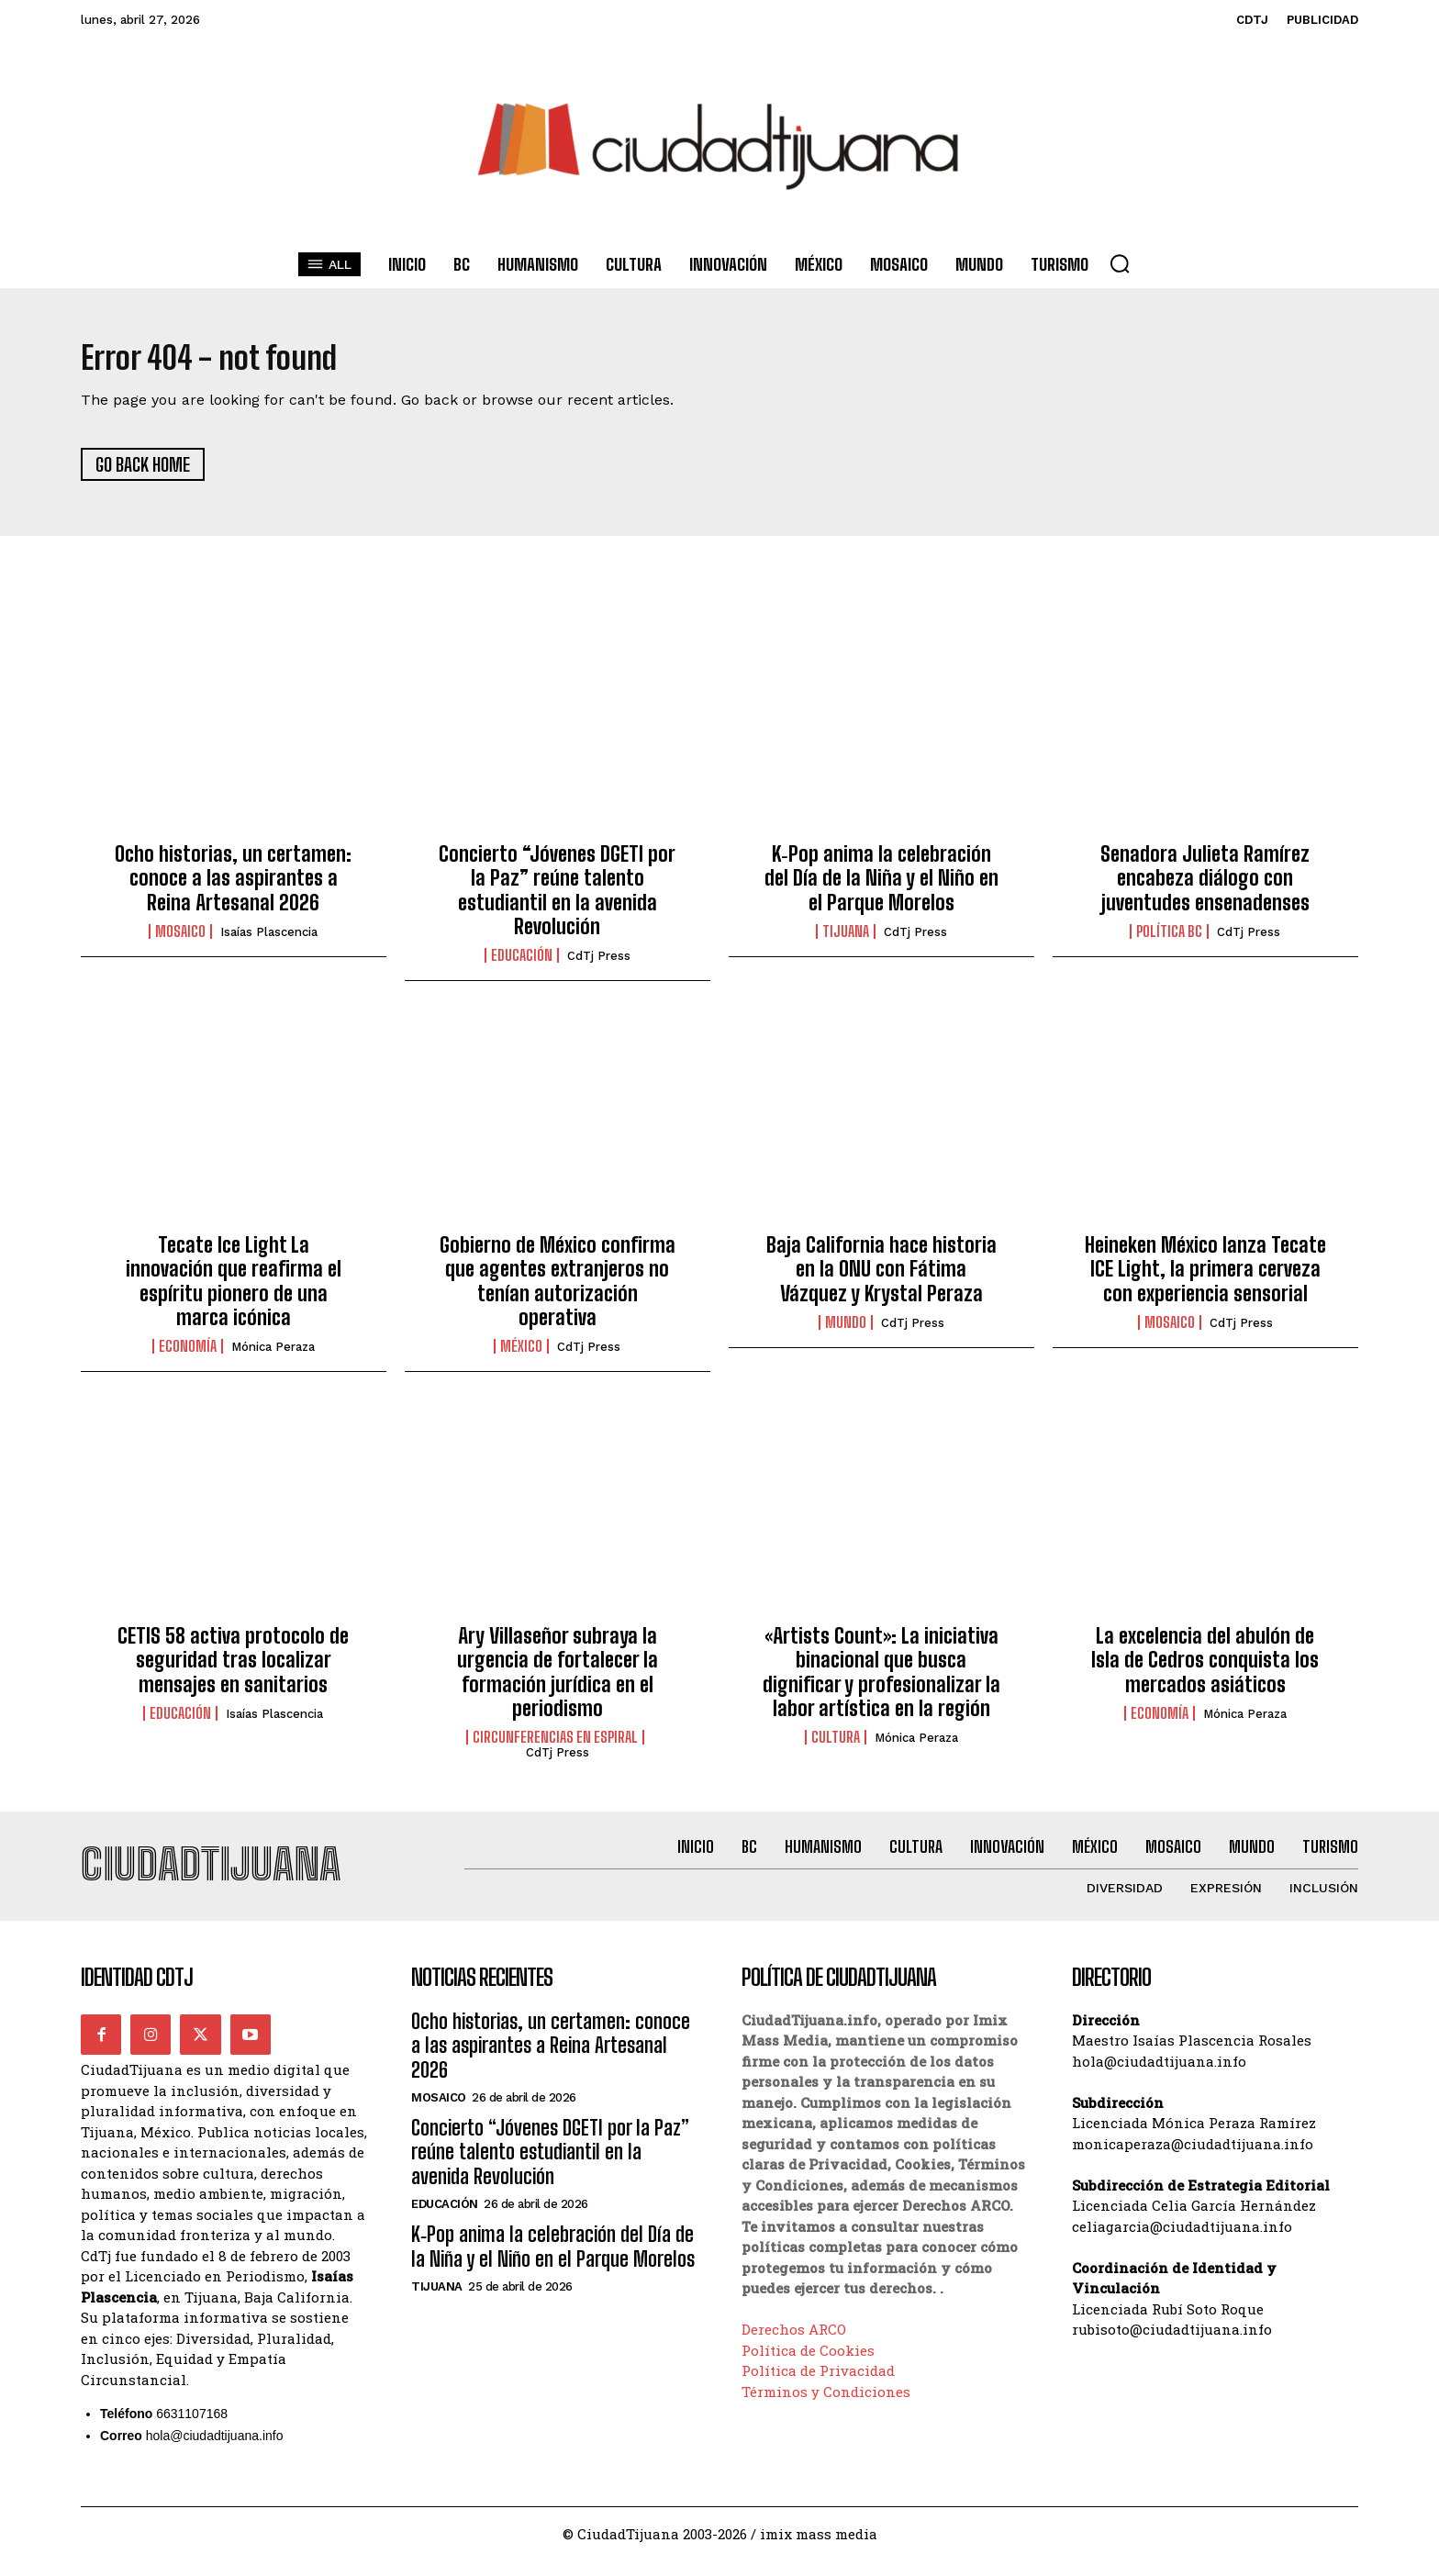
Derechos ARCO (794, 2345)
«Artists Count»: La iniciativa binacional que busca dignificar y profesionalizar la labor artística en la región (881, 1679)
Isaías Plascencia (269, 940)
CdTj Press (598, 964)
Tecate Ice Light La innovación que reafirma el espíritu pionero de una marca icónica (233, 1288)
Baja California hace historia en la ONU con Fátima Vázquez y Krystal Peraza (881, 1276)
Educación (521, 963)
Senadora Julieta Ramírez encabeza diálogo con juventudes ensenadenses (1205, 885)
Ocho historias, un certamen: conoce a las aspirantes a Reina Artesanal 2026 (233, 885)
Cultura (835, 1745)
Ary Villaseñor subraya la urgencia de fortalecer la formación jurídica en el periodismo (557, 1679)
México (521, 1354)
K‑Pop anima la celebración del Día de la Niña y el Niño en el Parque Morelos (881, 885)
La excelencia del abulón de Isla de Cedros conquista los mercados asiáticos (1205, 1667)
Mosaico (180, 939)
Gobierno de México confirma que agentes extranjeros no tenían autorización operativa (557, 1288)
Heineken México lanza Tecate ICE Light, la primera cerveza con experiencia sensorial (1205, 1276)
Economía (188, 1354)
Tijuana (845, 939)
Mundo (845, 1330)
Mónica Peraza (273, 1355)
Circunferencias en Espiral (555, 1745)
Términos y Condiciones (826, 2407)
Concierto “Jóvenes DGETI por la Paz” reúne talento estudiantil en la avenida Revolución (557, 897)
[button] (1120, 263)
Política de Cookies (808, 2366)
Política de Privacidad (818, 2386)
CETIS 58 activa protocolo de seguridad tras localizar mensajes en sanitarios (233, 1667)
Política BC (1169, 939)
